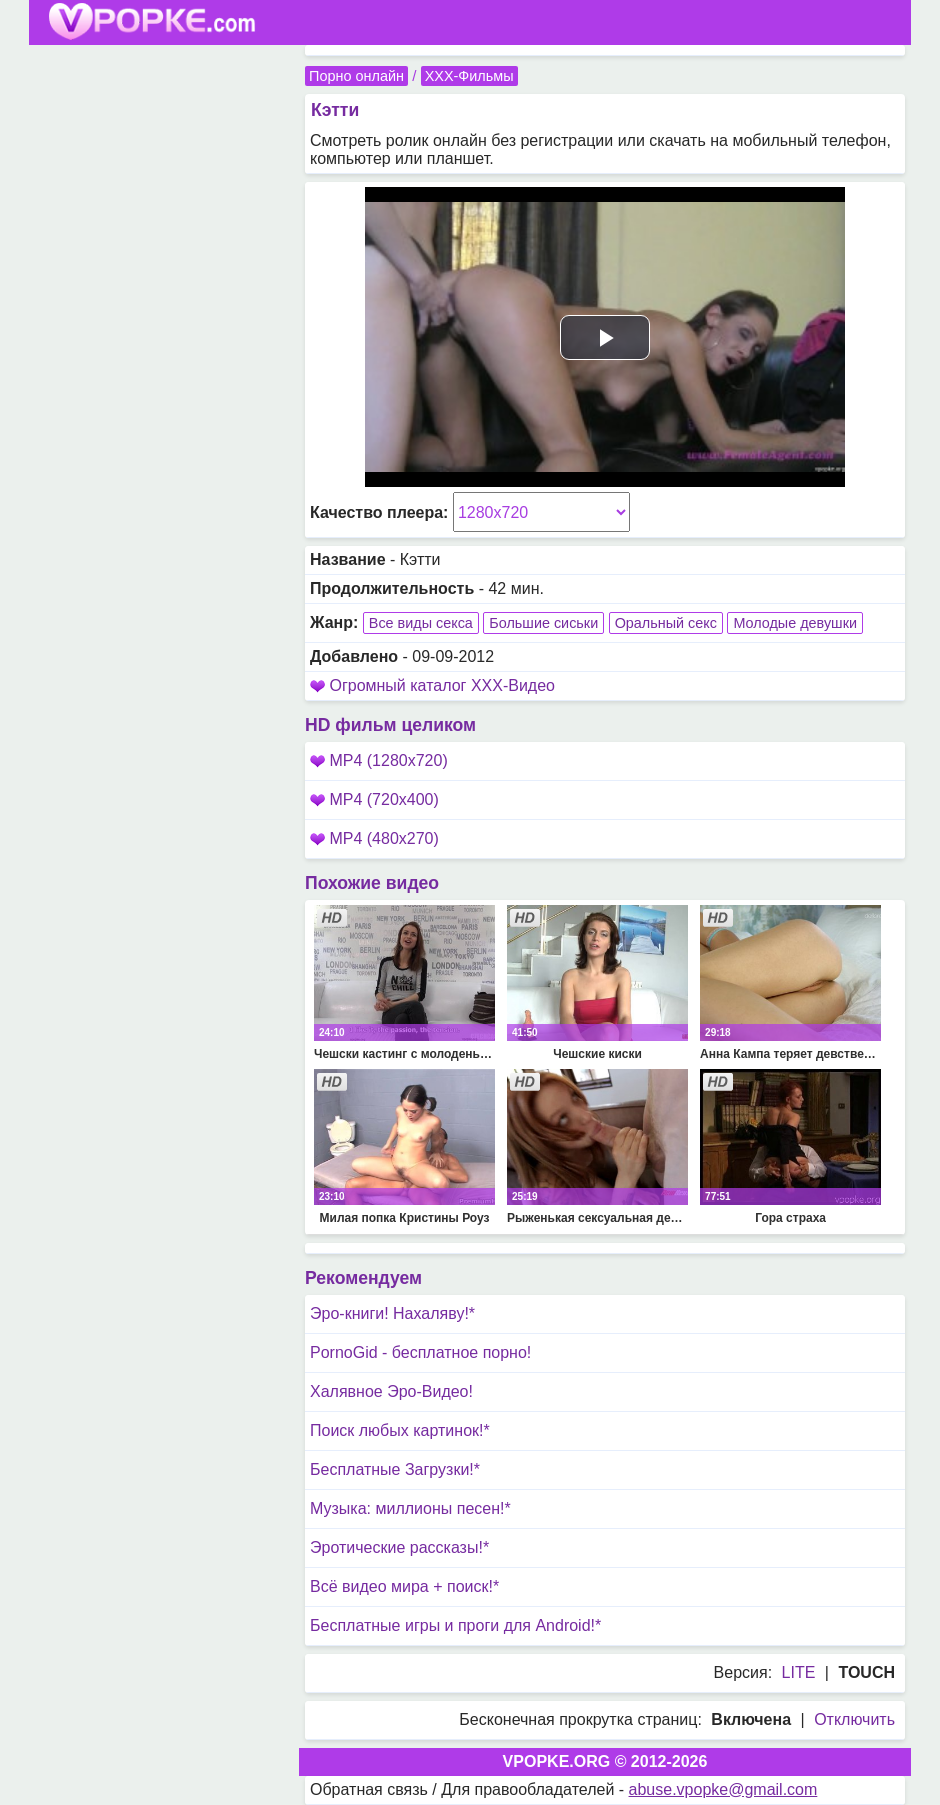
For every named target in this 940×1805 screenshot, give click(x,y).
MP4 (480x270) (374, 838)
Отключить (854, 1719)
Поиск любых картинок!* (400, 1430)
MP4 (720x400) (374, 799)
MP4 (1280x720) (379, 760)
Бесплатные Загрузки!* (395, 1469)
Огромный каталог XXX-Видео (442, 685)
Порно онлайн (356, 76)
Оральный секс (666, 623)
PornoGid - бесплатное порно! (420, 1352)
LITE (799, 1672)
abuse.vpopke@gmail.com (723, 1789)
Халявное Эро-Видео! (391, 1391)
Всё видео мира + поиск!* (404, 1586)
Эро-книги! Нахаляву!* (392, 1313)
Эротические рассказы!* (399, 1547)
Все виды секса (421, 623)
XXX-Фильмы (469, 76)
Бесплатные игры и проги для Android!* (455, 1625)
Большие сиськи (543, 623)
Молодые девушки (795, 623)
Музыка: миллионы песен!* (410, 1508)
